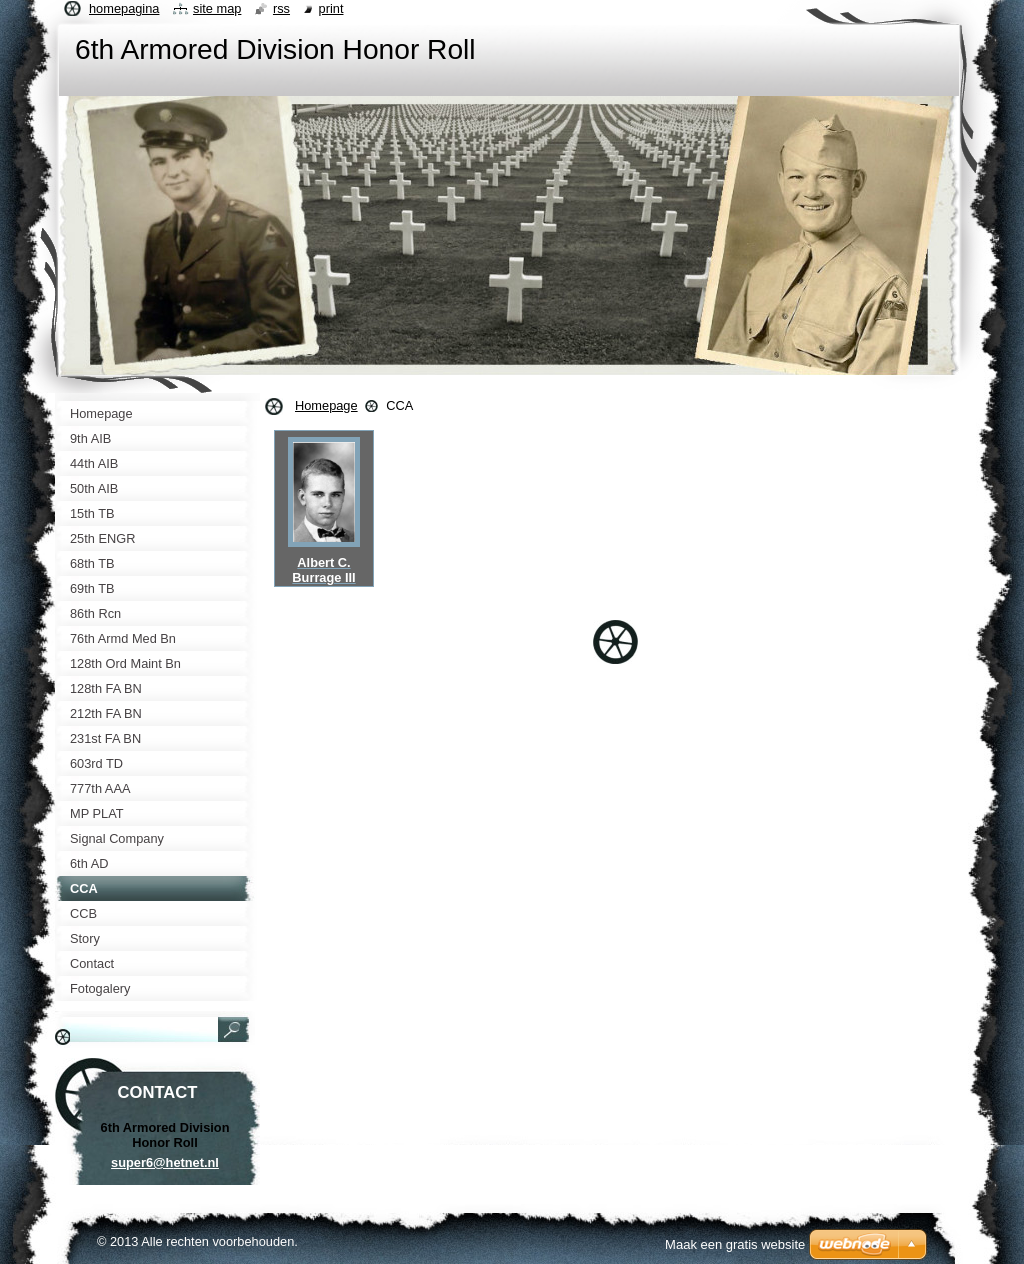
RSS (281, 8)
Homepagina (124, 8)
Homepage (326, 405)
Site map (217, 8)
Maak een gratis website (735, 1244)
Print (331, 8)
